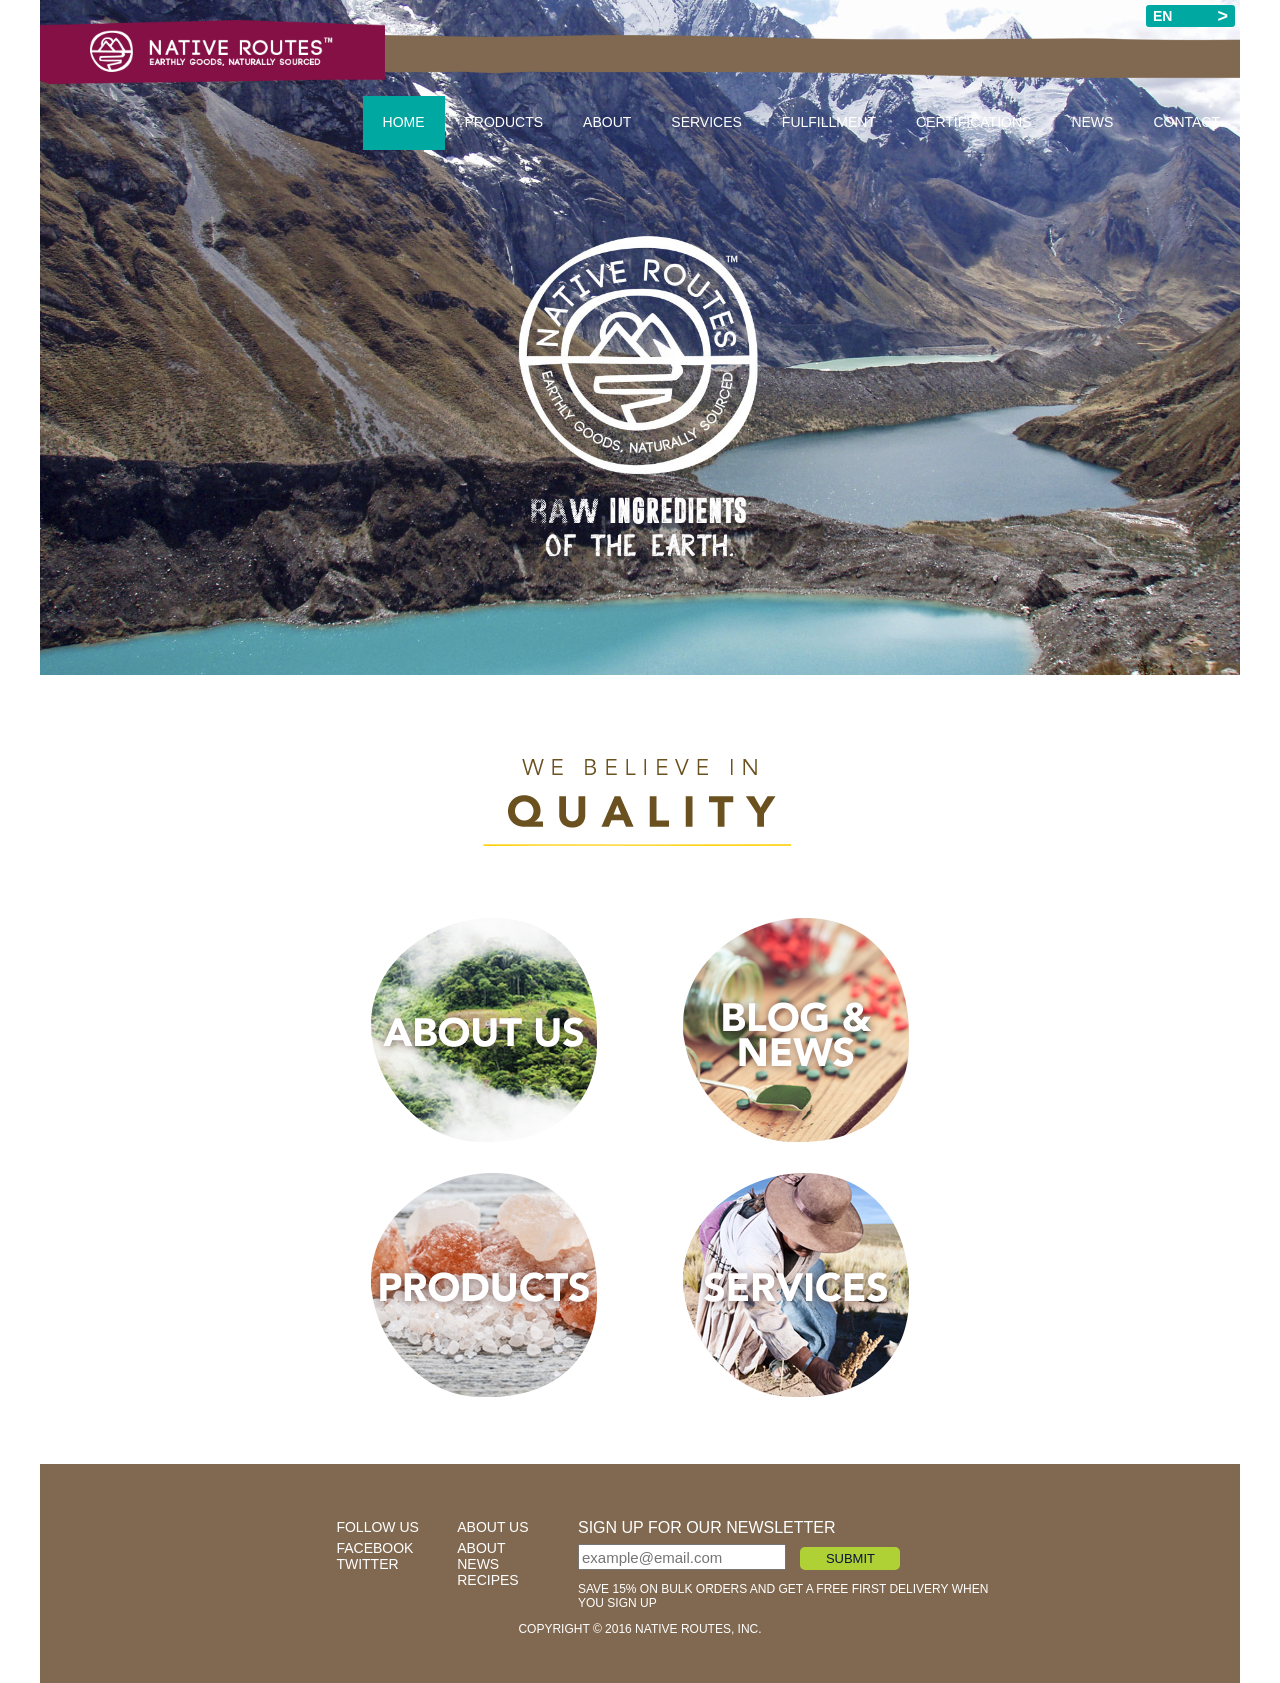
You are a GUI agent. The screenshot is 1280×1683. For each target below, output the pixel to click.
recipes (487, 1580)
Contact (1186, 122)
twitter (367, 1564)
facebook (374, 1548)
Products (504, 122)
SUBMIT (850, 1558)
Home (404, 122)
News (1092, 122)
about (481, 1548)
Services (706, 122)
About (607, 122)
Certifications (973, 122)
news (478, 1564)
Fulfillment (829, 122)
